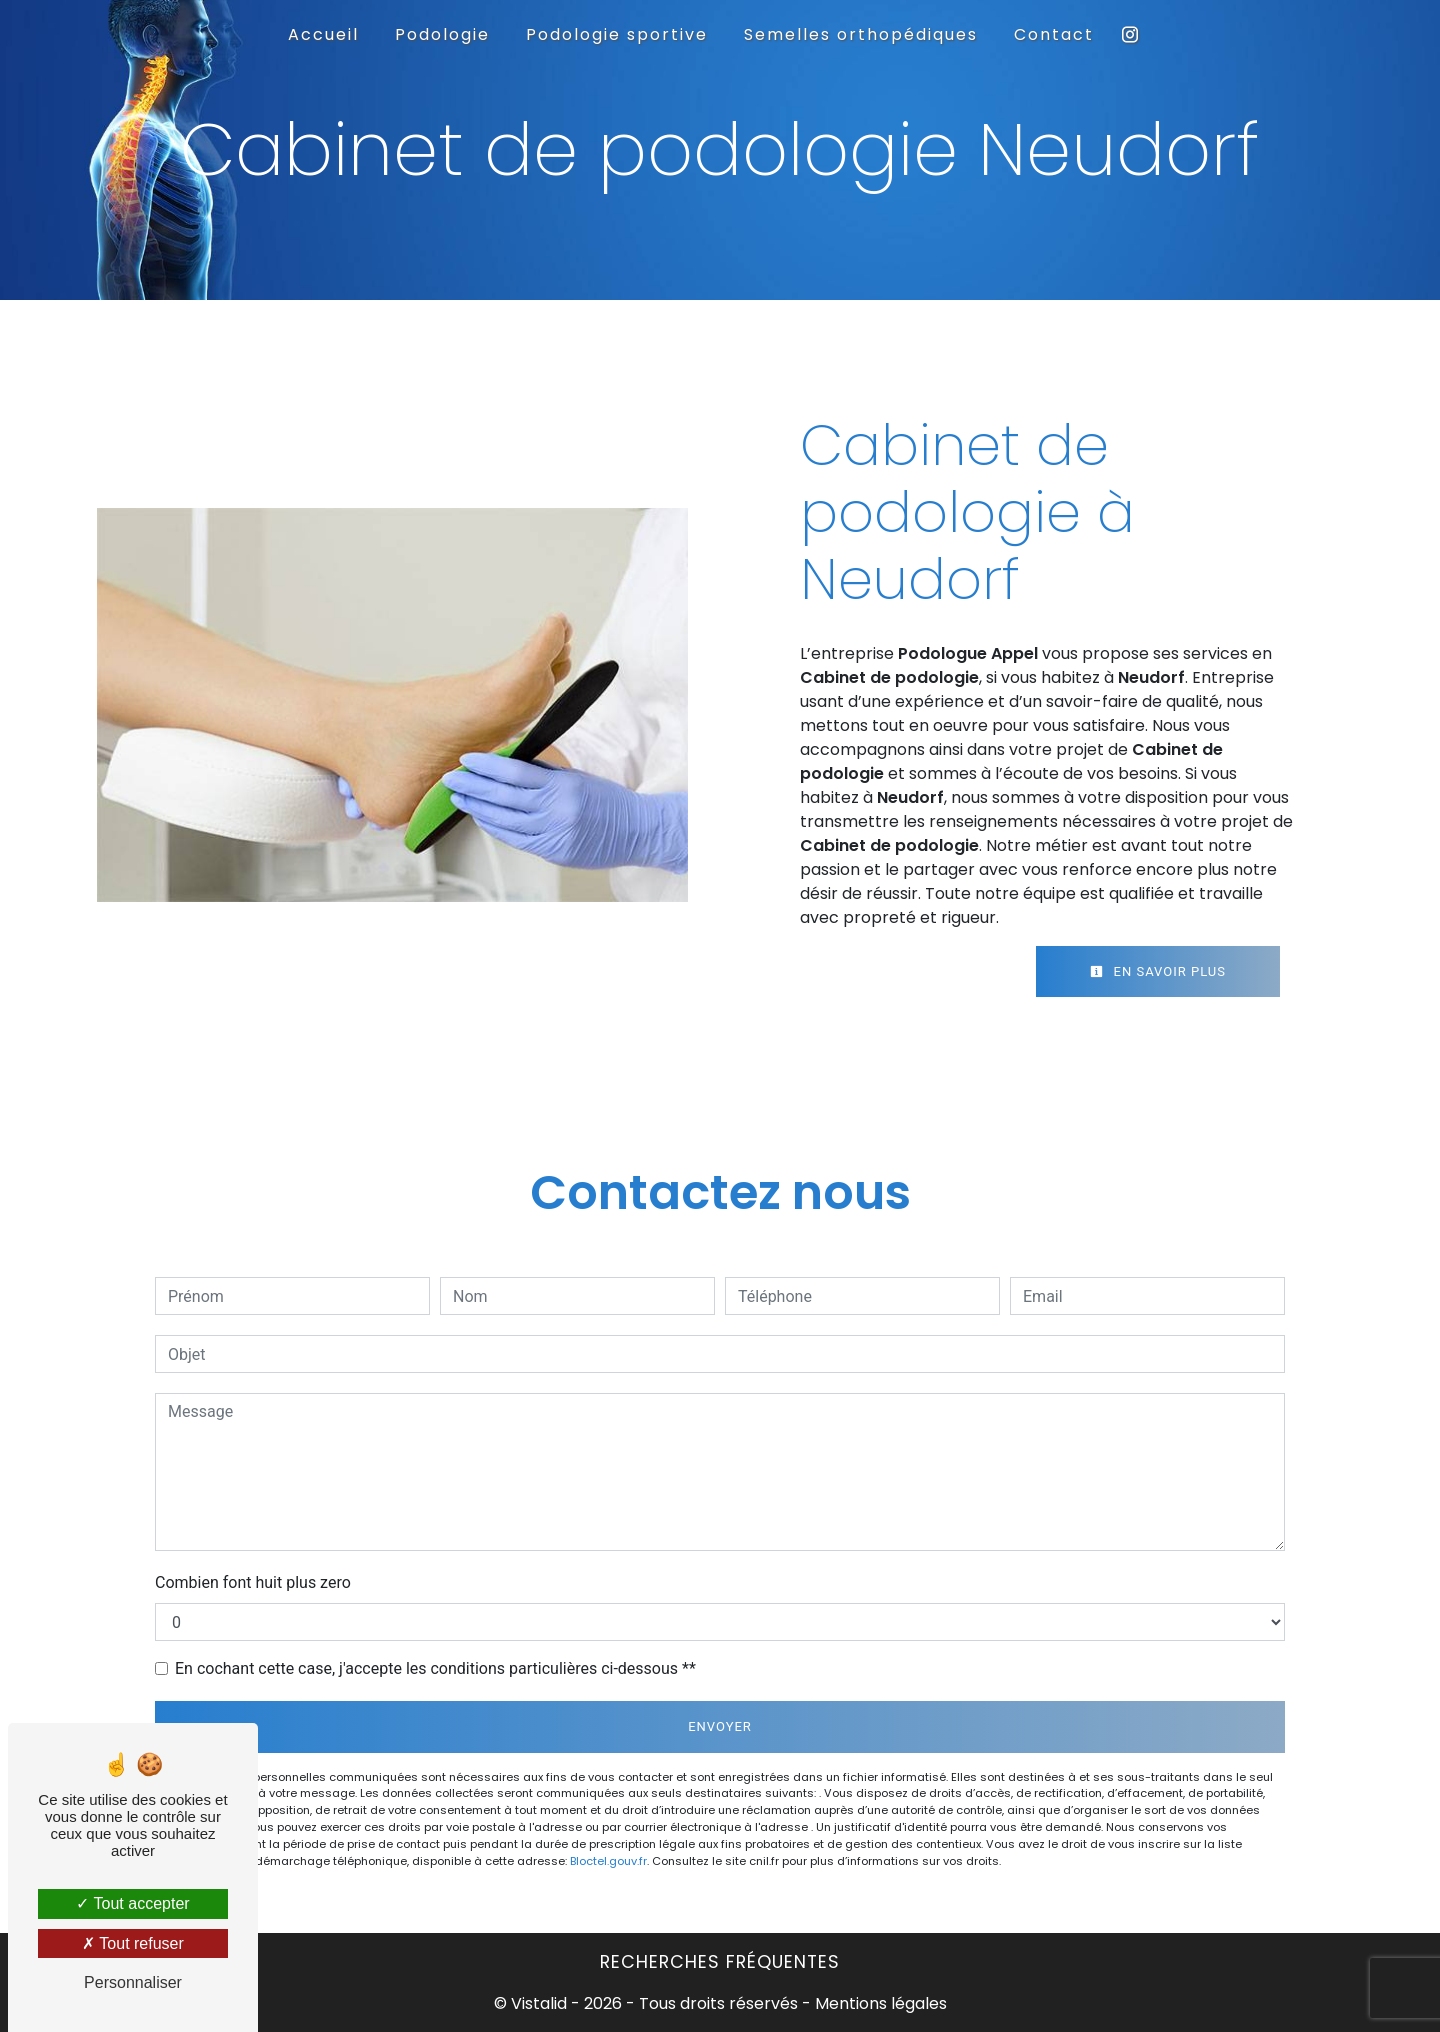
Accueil (323, 34)
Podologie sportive (617, 34)
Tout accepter (132, 1903)
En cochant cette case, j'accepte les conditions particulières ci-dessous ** (435, 1668)
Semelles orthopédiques (861, 34)
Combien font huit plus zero (253, 1582)
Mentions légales (879, 2003)
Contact (1054, 34)
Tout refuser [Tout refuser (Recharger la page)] (133, 1943)
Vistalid (539, 2003)
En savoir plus (1158, 971)
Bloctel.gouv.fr (608, 1861)
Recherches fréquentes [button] (720, 1962)
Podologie (442, 34)
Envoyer (720, 1726)
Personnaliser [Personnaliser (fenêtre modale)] (133, 1982)
